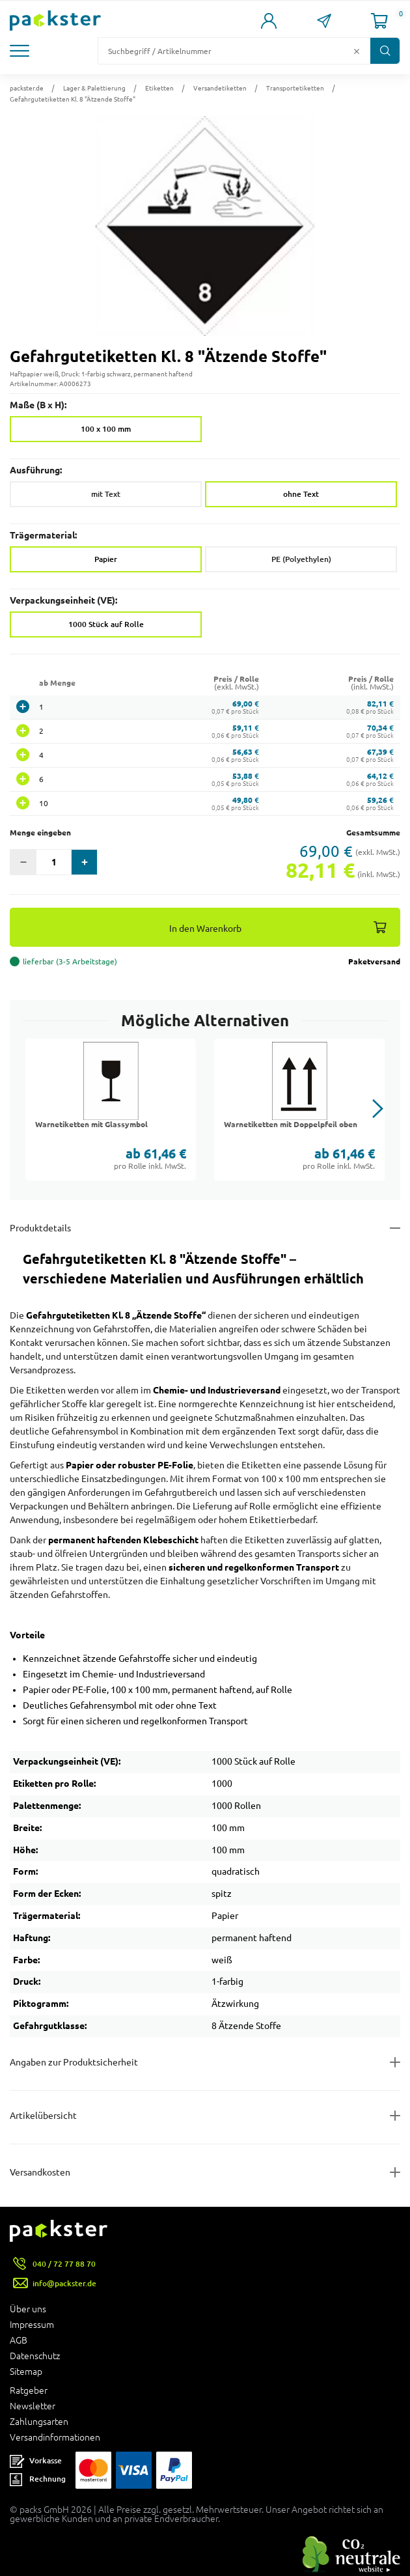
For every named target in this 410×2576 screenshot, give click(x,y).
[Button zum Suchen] (385, 51)
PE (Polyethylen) (301, 559)
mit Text (105, 494)
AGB (18, 2340)
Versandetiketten (220, 88)
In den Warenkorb (205, 928)
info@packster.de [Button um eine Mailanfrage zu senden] (64, 2283)
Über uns (28, 2309)
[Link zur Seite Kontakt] (324, 21)
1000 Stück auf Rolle (106, 624)
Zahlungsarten (39, 2421)
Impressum (32, 2324)
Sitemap (26, 2371)
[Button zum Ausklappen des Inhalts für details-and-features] (205, 1228)
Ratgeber (29, 2390)
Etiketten (159, 88)
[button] (29, 51)
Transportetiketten (295, 88)
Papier (105, 559)
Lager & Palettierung (94, 88)
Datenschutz (35, 2356)
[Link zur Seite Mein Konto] (268, 21)
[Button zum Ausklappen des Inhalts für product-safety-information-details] (205, 2062)
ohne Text (301, 494)
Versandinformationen (55, 2437)
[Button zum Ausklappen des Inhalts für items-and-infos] (205, 2116)
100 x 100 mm (106, 429)
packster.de (27, 88)
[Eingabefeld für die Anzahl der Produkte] (53, 862)
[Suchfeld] (223, 51)
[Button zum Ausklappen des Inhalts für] (205, 2172)
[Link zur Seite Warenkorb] (379, 21)
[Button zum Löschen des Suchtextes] (356, 50)
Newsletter (32, 2406)
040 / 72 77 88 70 (64, 2264)
